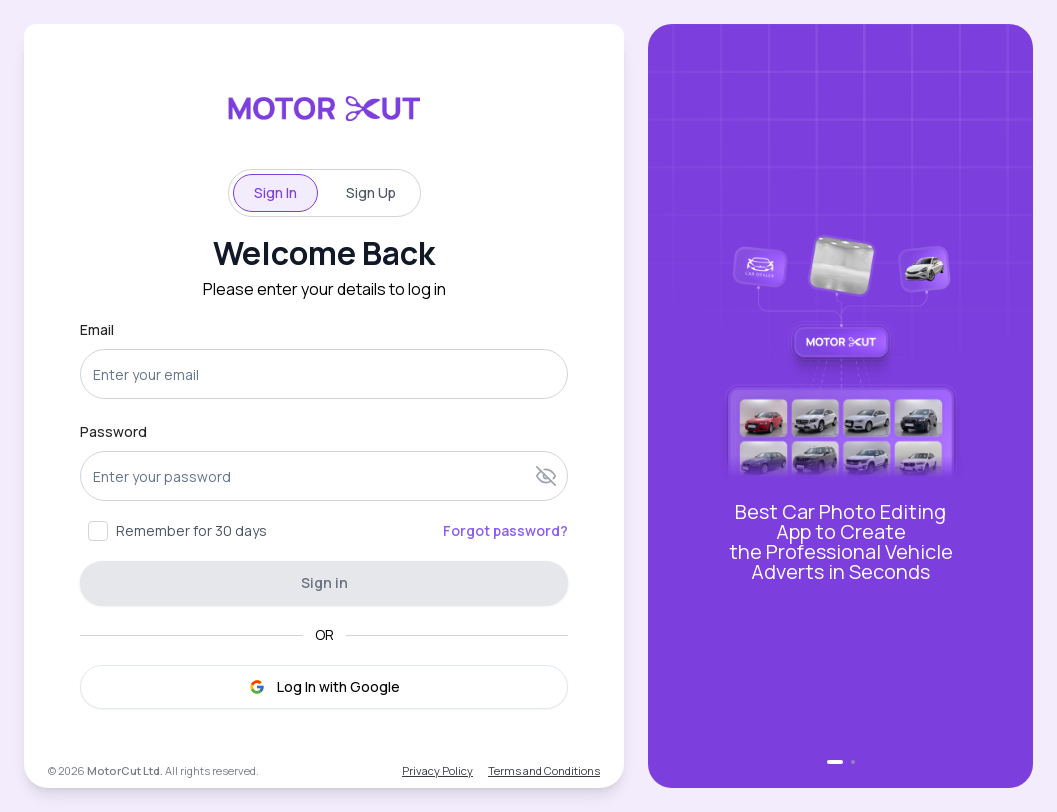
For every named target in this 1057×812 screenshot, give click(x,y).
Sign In (275, 192)
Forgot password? (505, 530)
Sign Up (371, 192)
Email (97, 329)
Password (113, 431)
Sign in (324, 582)
